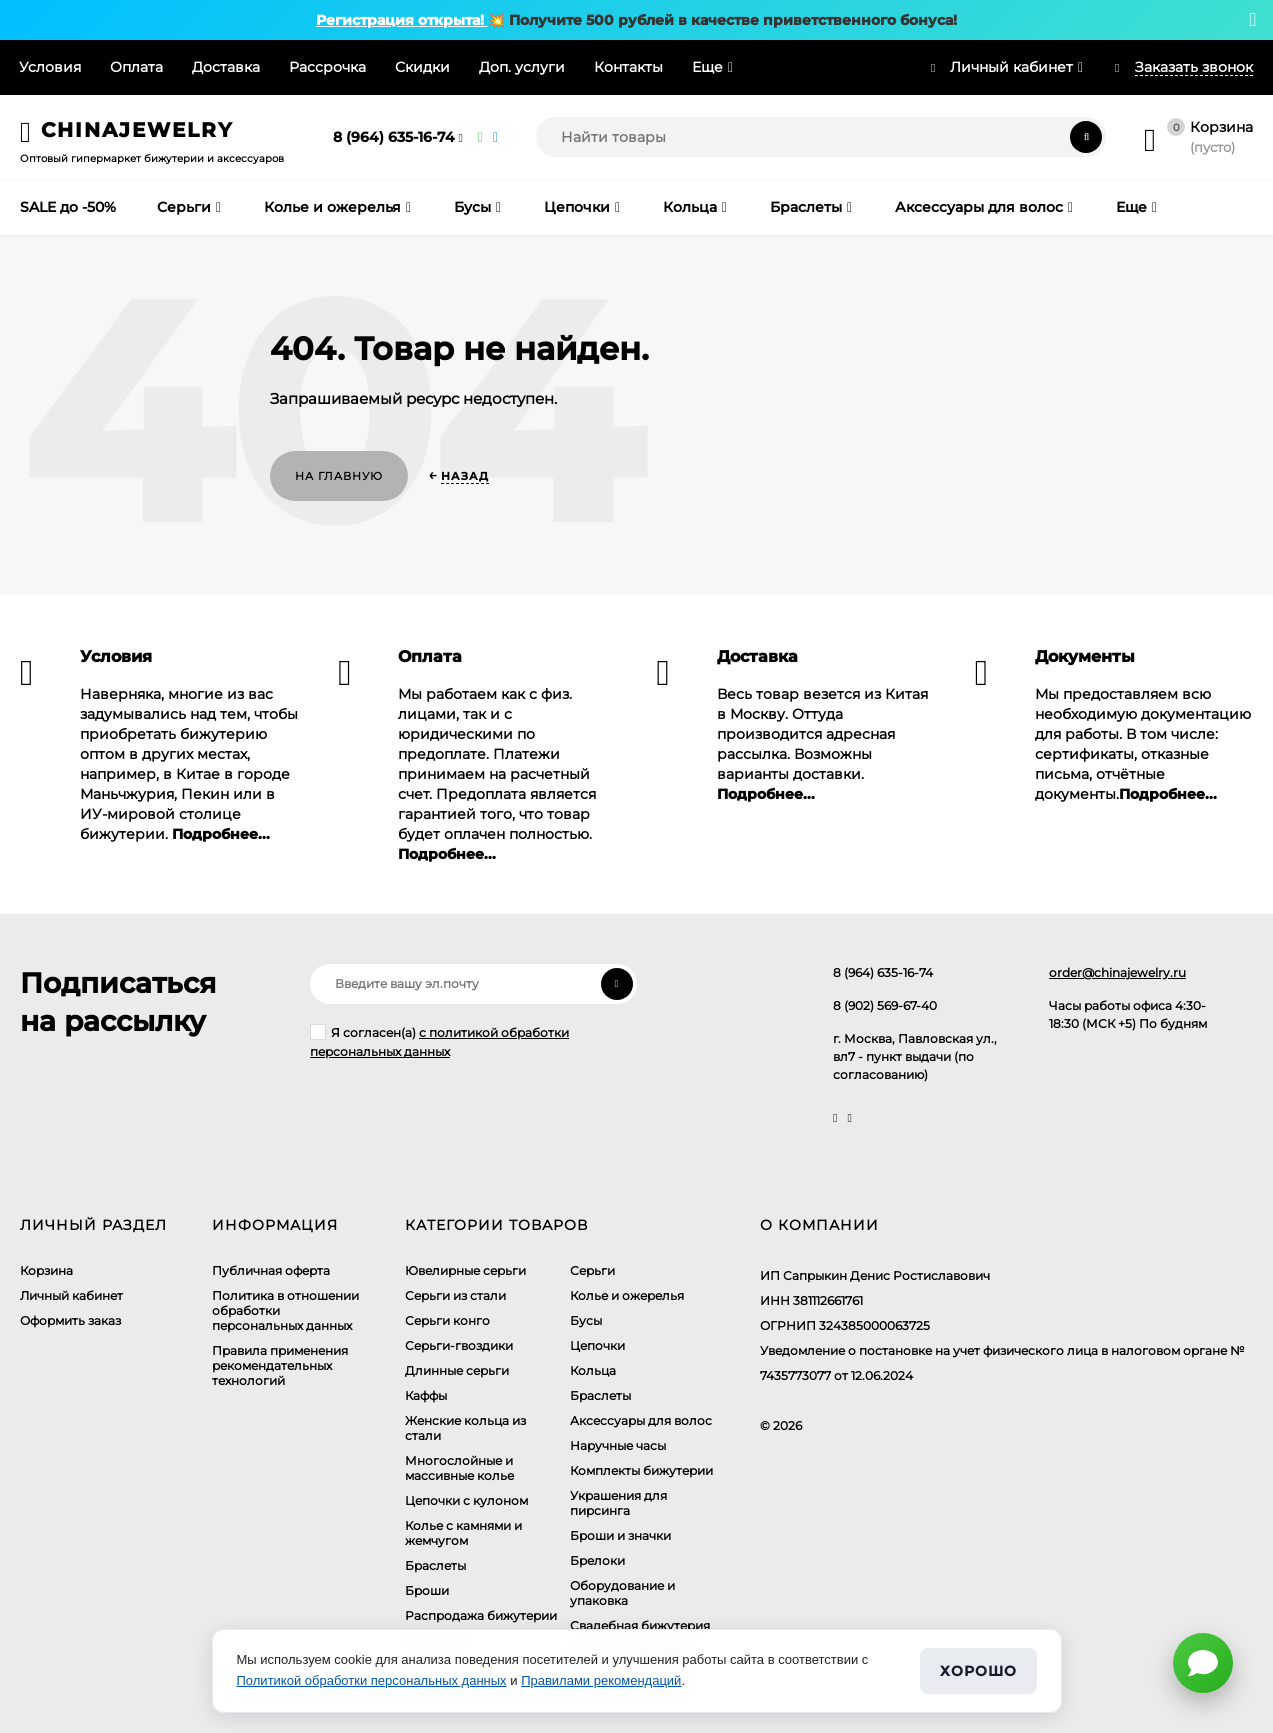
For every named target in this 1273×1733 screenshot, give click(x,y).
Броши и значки (620, 1535)
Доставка (226, 67)
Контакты (628, 67)
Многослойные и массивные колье (459, 1468)
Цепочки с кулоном (466, 1500)
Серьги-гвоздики (459, 1345)
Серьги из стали (455, 1295)
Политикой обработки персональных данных (372, 1680)
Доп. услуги (522, 67)
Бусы (586, 1320)
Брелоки (597, 1560)
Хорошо (977, 1671)
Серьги (592, 1270)
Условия (50, 67)
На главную (339, 476)
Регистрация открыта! (402, 20)
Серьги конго (447, 1320)
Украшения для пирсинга (618, 1503)
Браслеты (435, 1565)
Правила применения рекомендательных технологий (280, 1365)
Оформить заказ (70, 1320)
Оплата (136, 67)
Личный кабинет (71, 1295)
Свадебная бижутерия (640, 1625)
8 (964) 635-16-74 (394, 137)
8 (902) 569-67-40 (885, 1005)
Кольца (593, 1370)
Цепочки (597, 1345)
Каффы (426, 1395)
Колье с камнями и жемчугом (463, 1533)
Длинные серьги (457, 1370)
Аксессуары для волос (641, 1420)
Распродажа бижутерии (481, 1615)
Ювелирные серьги (465, 1270)
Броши (427, 1590)
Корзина (46, 1270)
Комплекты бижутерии (641, 1470)
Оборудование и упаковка (622, 1593)
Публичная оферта (271, 1270)
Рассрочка (327, 67)
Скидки (422, 67)
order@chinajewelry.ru (1117, 972)
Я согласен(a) (439, 1041)
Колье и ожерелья (627, 1295)
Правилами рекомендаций (601, 1680)
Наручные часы (618, 1445)
